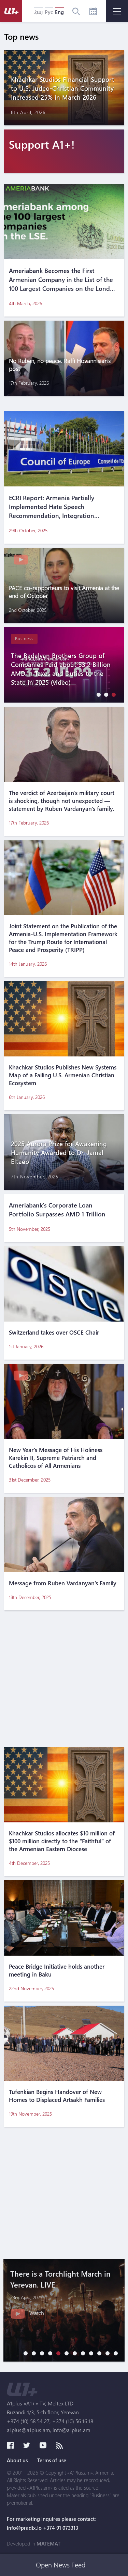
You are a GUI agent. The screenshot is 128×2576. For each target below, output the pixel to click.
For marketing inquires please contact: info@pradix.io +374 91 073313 (51, 2523)
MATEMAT (48, 2543)
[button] (97, 694)
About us (17, 2460)
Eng (59, 12)
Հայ (38, 12)
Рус (49, 12)
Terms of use (51, 2460)
